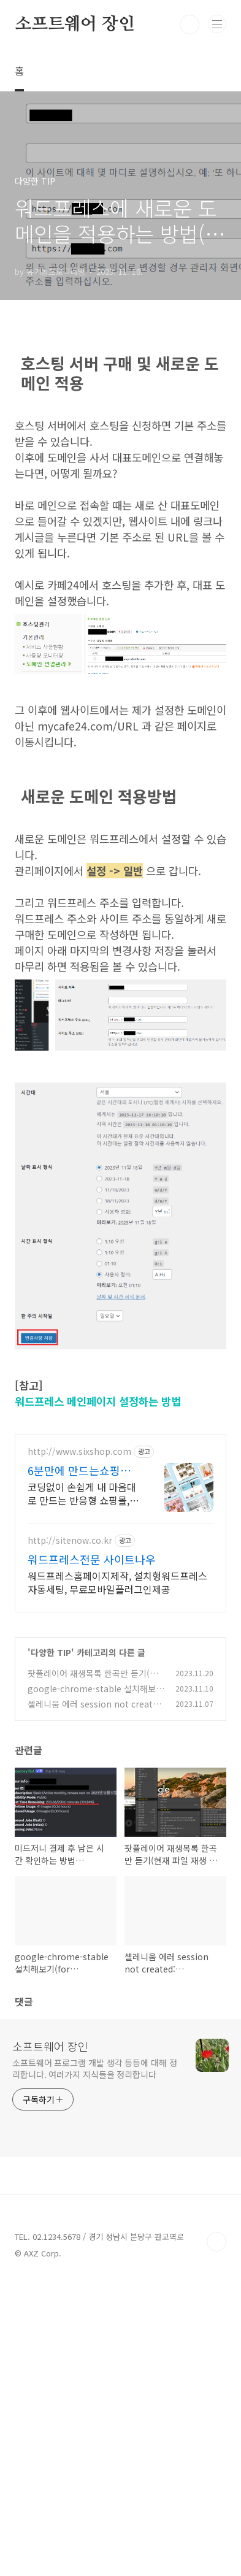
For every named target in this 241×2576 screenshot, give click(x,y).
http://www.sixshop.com (79, 1451)
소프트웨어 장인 (74, 24)
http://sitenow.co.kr (70, 1540)
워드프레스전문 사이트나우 (92, 1559)
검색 (189, 24)
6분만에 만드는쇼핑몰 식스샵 (79, 1470)
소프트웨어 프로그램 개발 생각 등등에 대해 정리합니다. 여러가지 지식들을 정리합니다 (94, 2068)
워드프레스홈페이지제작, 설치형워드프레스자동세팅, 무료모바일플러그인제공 (117, 1582)
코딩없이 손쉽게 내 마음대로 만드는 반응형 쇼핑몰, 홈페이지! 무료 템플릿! (82, 1493)
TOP (216, 2242)
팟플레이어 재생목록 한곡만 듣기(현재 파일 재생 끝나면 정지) (93, 1679)
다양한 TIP (51, 1652)
